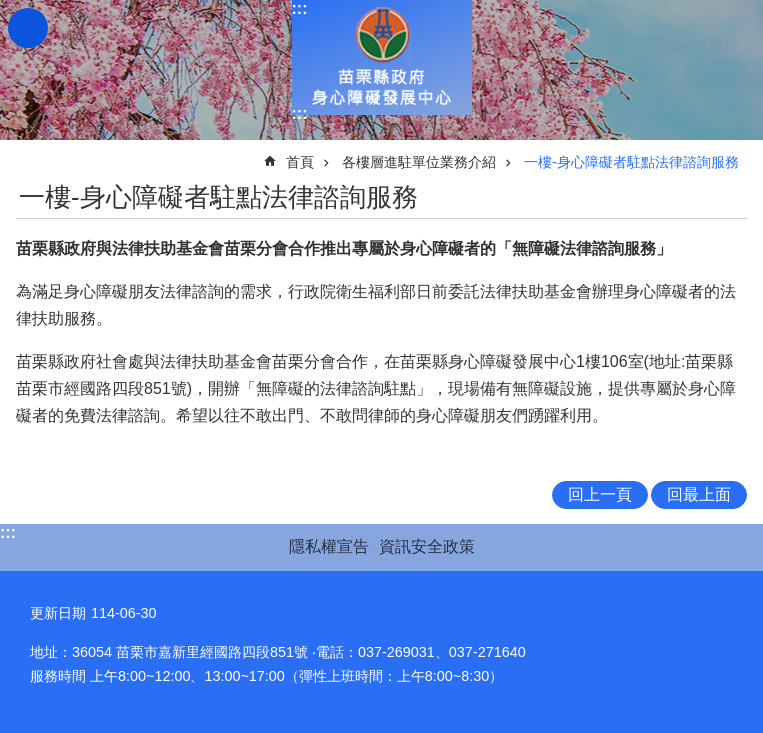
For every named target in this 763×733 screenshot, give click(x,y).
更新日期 (58, 613)
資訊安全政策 (427, 546)
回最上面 (699, 494)
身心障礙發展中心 (382, 57)
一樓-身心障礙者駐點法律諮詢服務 (631, 162)
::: (300, 8)
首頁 (300, 162)
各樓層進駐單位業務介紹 (419, 162)
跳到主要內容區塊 (10, 10)
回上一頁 (600, 494)
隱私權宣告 (329, 546)
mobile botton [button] (28, 28)
